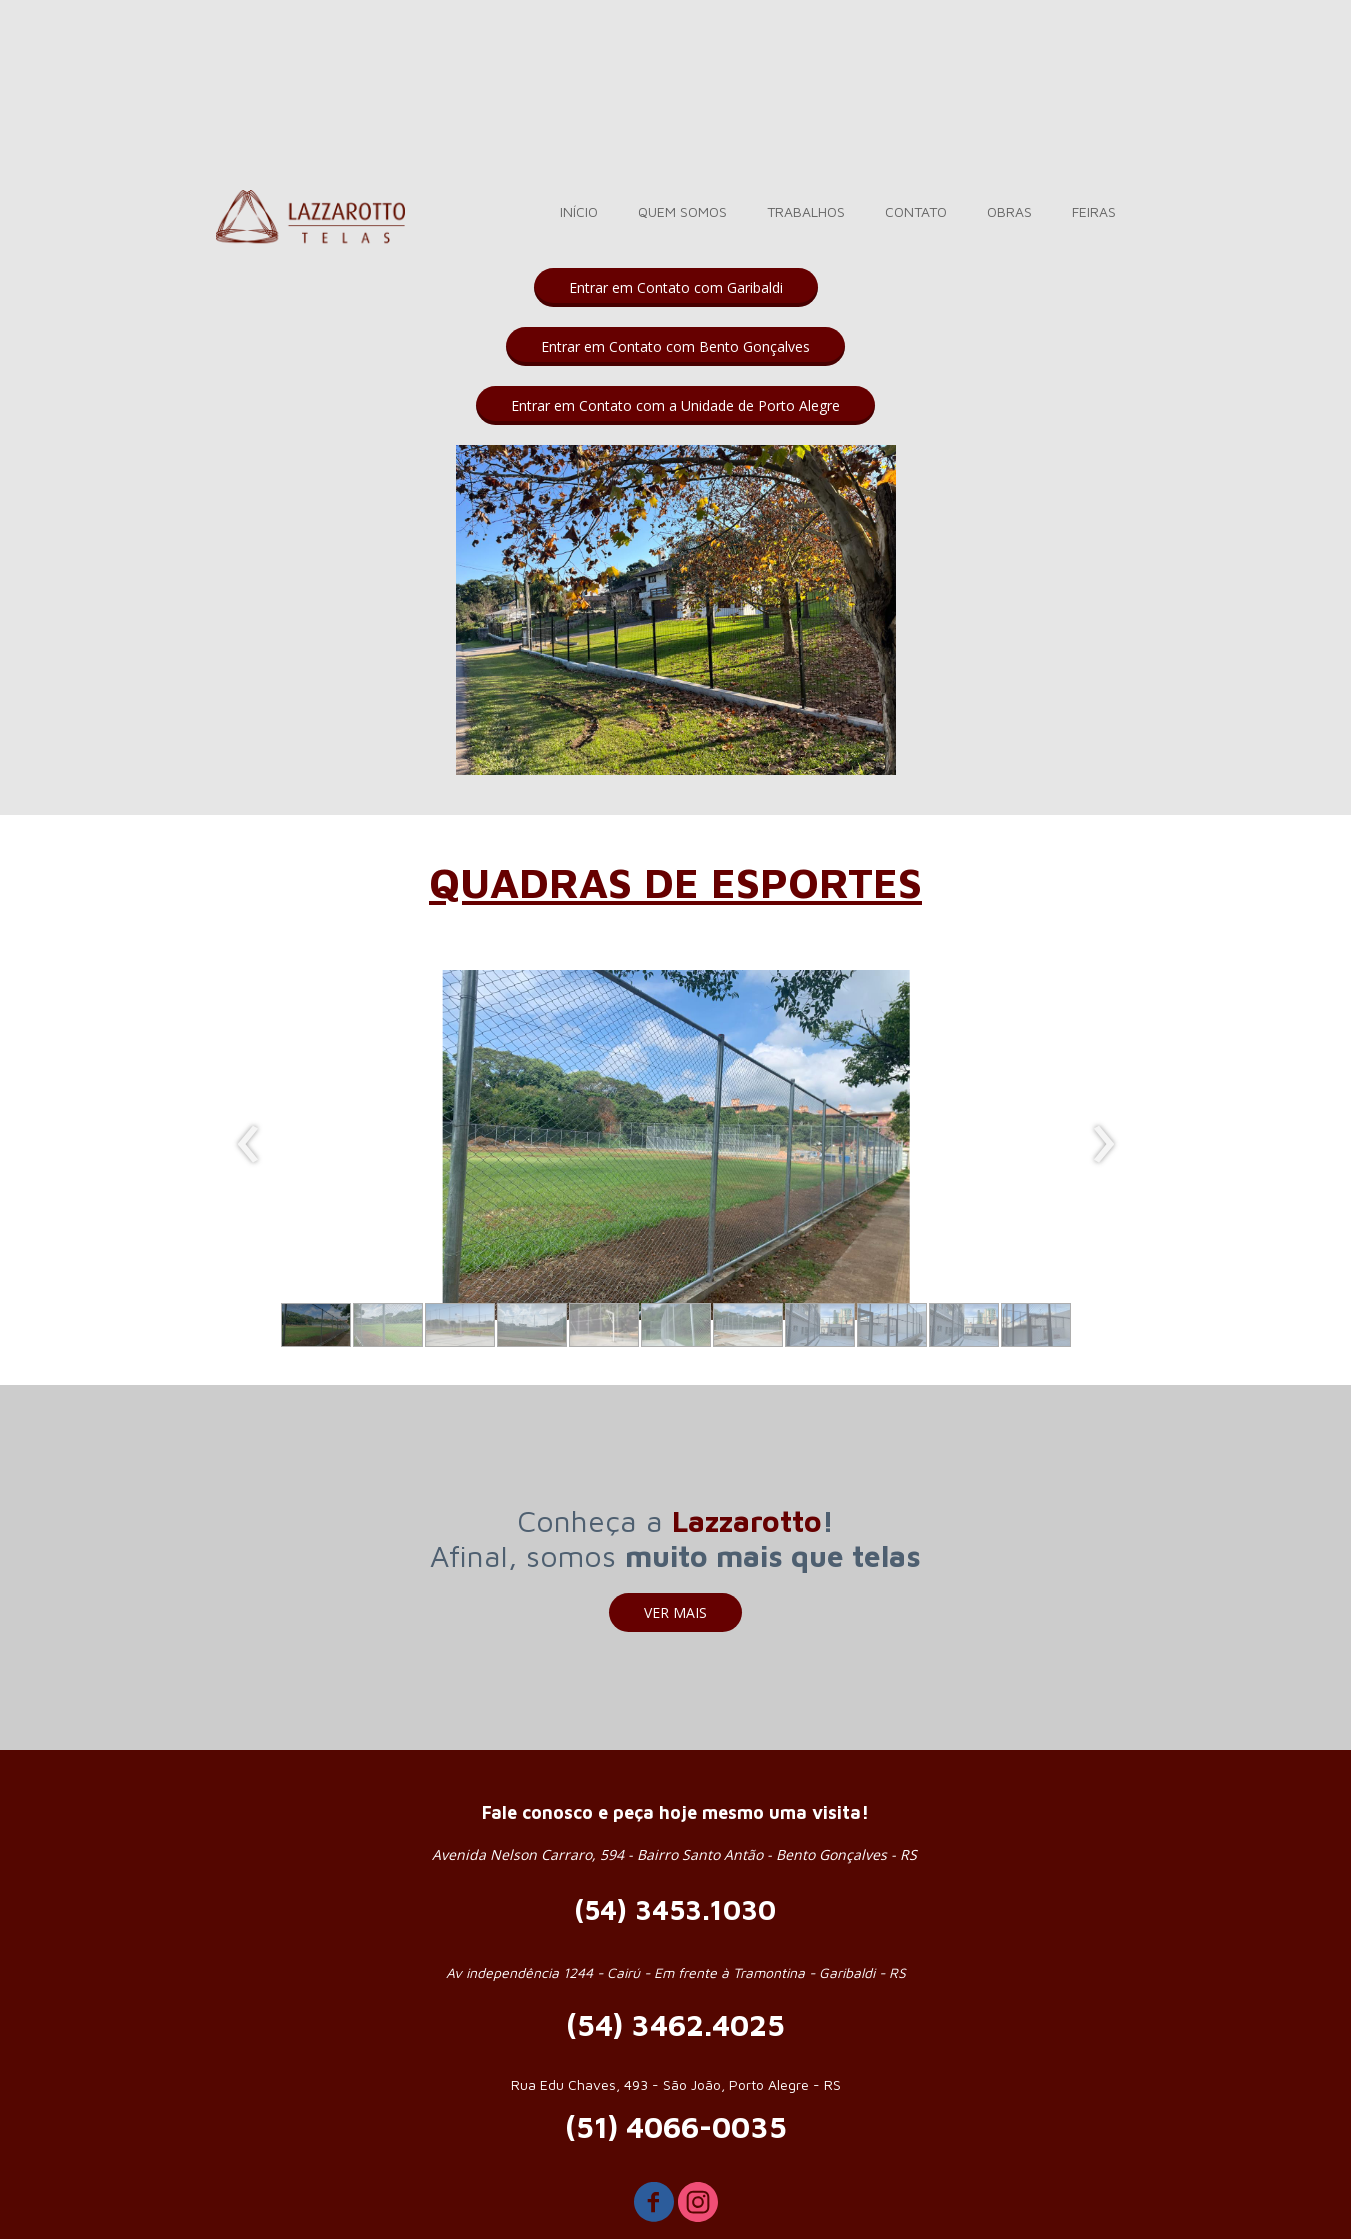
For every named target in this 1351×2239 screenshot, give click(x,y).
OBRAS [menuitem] (1009, 211)
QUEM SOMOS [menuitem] (682, 211)
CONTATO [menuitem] (916, 211)
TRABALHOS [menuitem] (806, 211)
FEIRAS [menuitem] (1094, 211)
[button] (676, 287)
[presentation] (248, 1145)
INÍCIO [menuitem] (579, 211)
